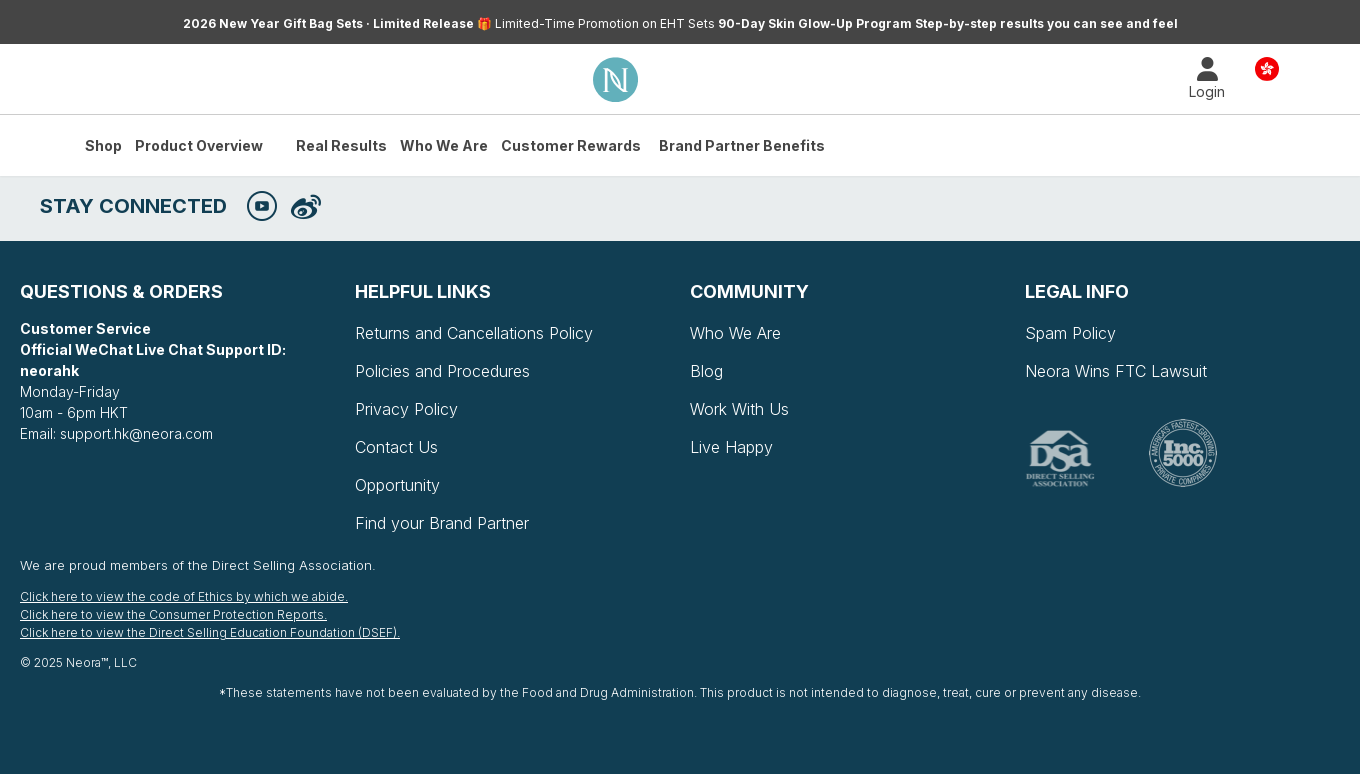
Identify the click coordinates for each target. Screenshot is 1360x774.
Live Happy (731, 447)
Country (1267, 67)
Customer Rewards (571, 145)
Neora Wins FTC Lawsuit (1116, 371)
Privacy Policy (406, 409)
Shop (103, 145)
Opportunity (397, 485)
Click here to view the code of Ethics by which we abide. (184, 596)
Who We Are (444, 145)
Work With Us (739, 409)
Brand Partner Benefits (742, 145)
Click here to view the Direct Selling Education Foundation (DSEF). (210, 632)
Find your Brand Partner (442, 523)
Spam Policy (1070, 333)
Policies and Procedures (442, 371)
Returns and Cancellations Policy (474, 333)
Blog (706, 371)
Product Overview (199, 145)
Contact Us (396, 447)
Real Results (341, 145)
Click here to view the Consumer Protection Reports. (173, 614)
